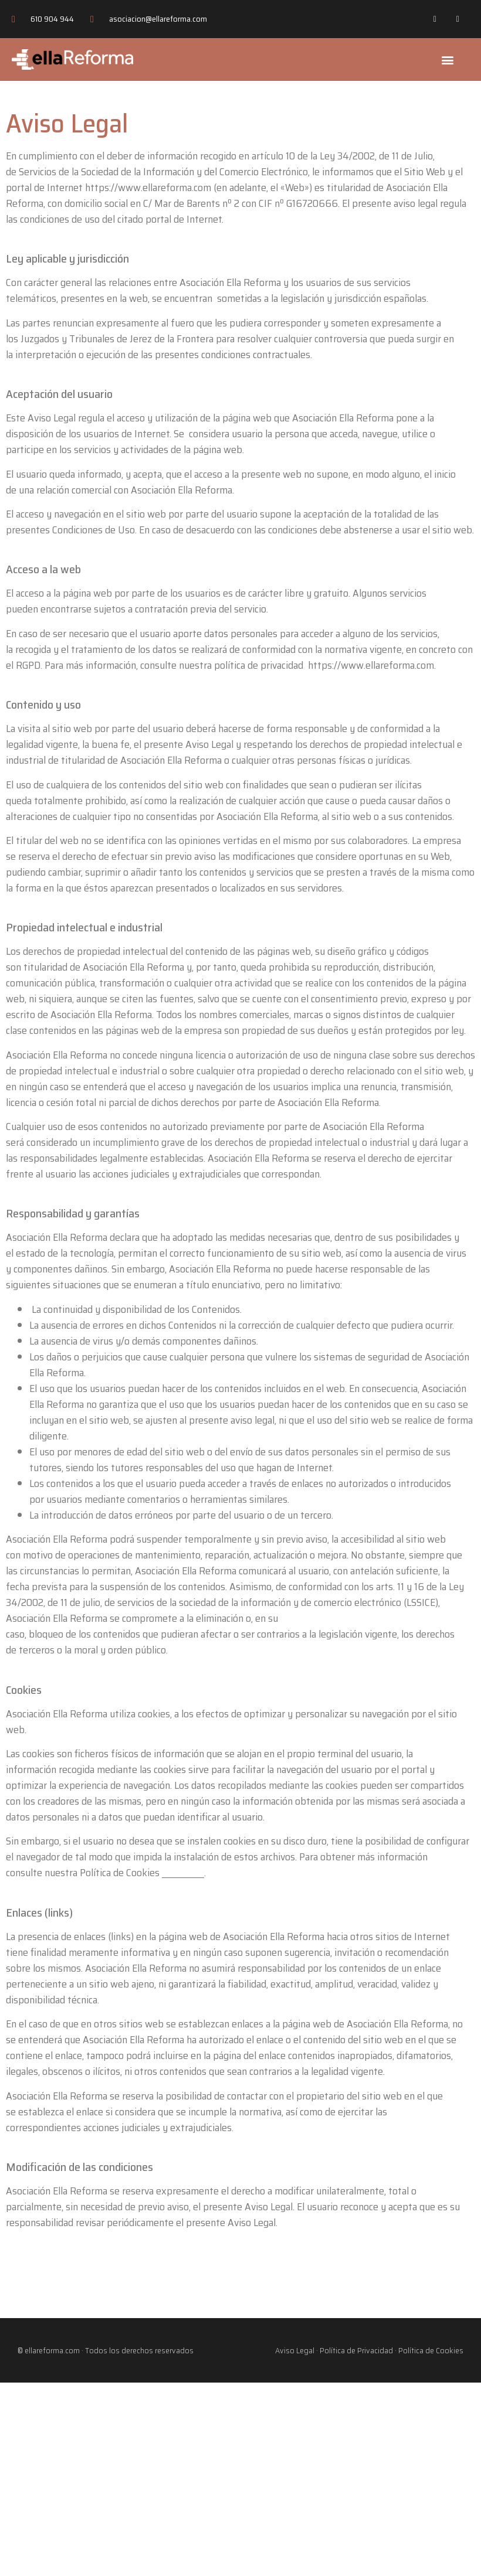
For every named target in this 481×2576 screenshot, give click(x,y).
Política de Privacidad (356, 2350)
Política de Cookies (430, 2350)
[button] (448, 59)
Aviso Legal (294, 2350)
